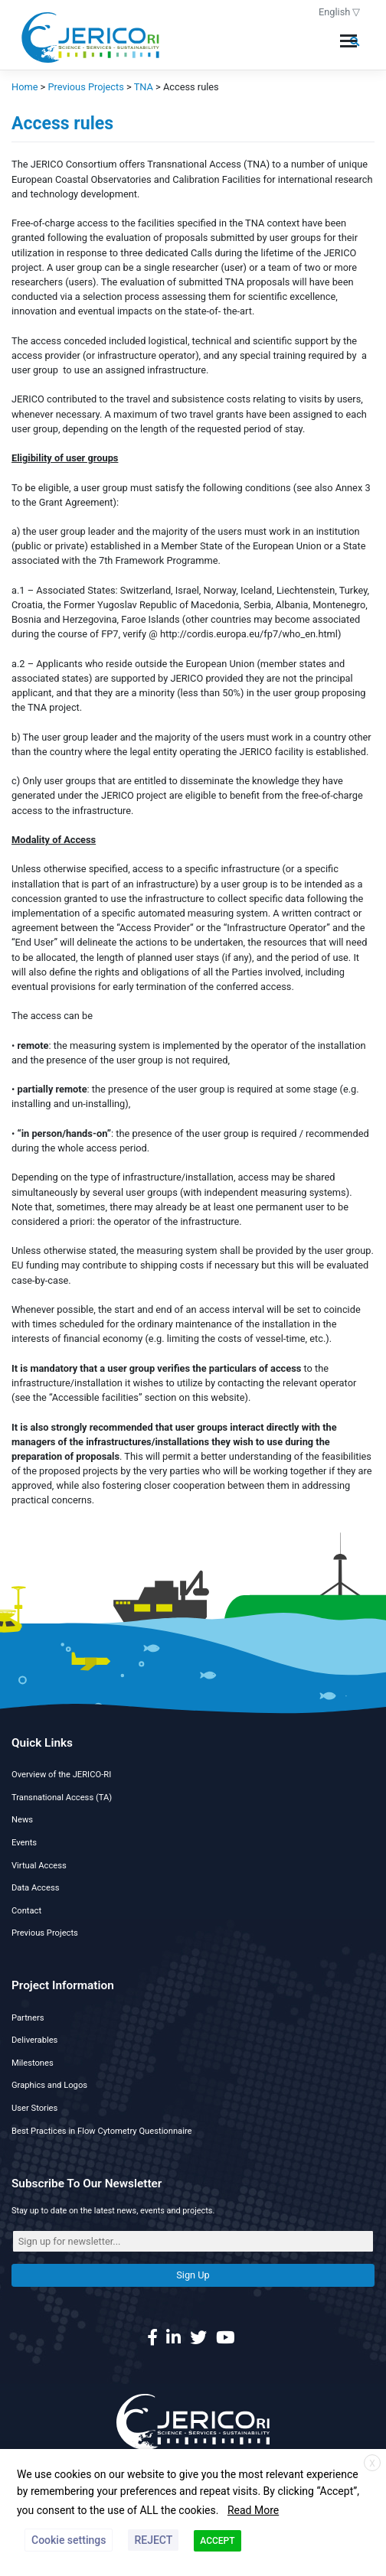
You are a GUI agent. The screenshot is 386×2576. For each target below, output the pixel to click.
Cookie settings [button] (68, 2540)
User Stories (34, 2108)
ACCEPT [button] (217, 2540)
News (22, 1820)
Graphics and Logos (49, 2085)
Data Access (35, 1888)
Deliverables (34, 2040)
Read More (253, 2510)
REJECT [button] (153, 2540)
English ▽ (340, 12)
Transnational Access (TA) (61, 1798)
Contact (26, 1911)
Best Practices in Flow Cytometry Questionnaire (101, 2131)
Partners (27, 2018)
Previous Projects (44, 1933)
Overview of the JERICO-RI (61, 1775)
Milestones (32, 2063)
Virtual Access (39, 1866)
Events (24, 1843)
